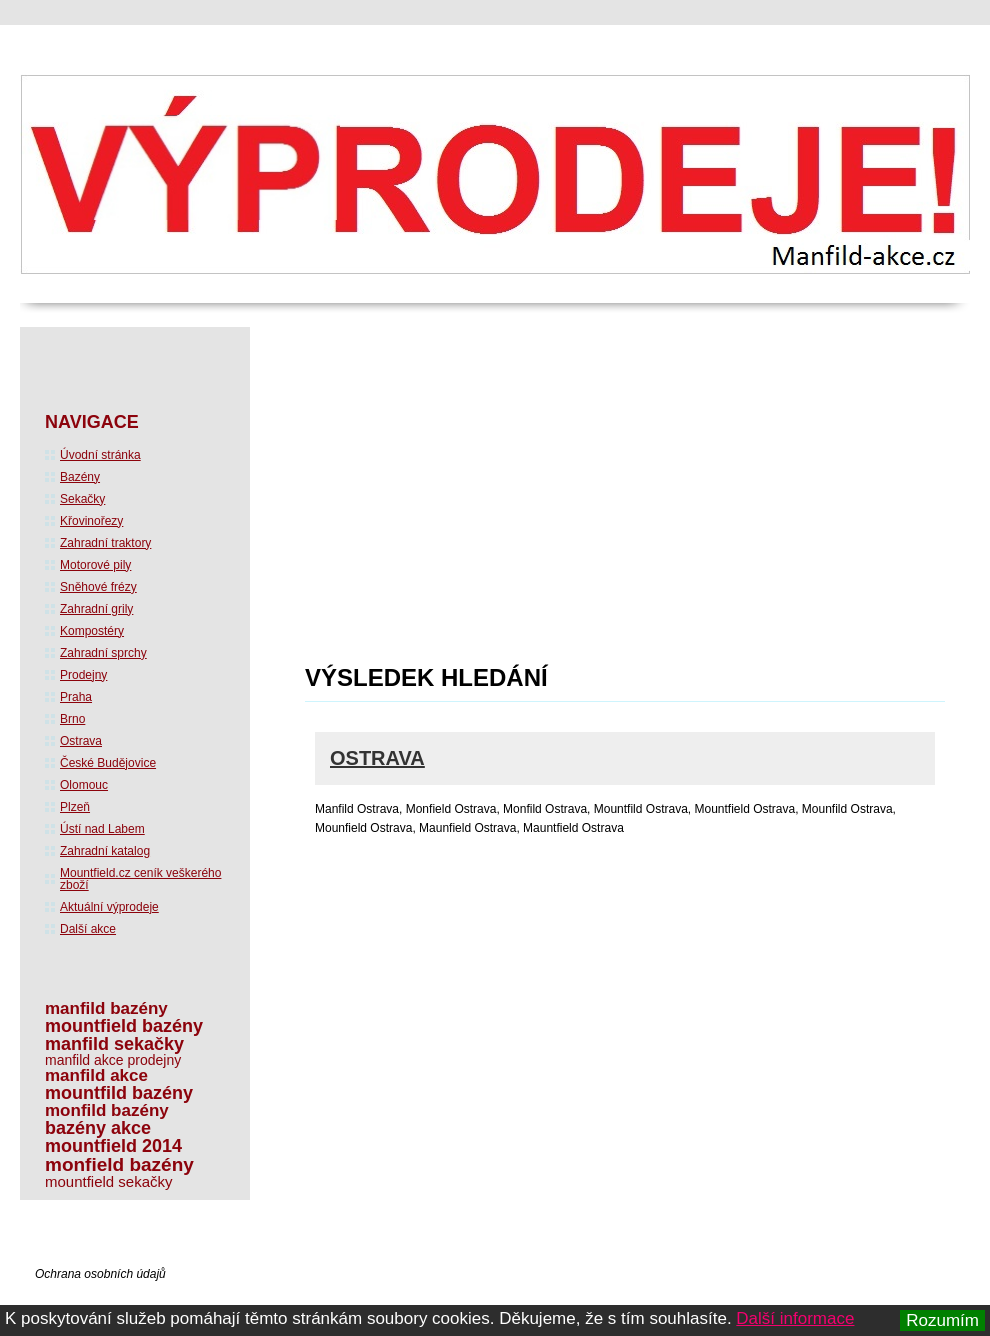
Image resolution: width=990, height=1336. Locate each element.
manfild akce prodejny (113, 1060)
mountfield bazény (124, 1026)
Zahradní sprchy (103, 653)
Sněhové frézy (98, 587)
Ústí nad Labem (102, 829)
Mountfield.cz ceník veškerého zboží (140, 879)
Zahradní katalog (105, 851)
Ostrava (377, 758)
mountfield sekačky (109, 1181)
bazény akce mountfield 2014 (113, 1137)
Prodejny (83, 675)
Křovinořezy (91, 521)
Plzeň (75, 807)
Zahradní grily (96, 609)
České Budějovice (108, 763)
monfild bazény (107, 1110)
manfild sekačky (114, 1044)
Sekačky (82, 499)
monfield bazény (119, 1164)
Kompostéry (92, 631)
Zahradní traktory (105, 543)
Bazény (80, 477)
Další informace (795, 1318)
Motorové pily (95, 565)
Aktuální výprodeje (109, 907)
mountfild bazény (119, 1093)
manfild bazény (106, 1008)
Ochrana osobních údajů (100, 1274)
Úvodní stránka (100, 455)
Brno (72, 719)
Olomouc (84, 785)
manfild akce (96, 1075)
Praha (76, 697)
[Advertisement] (480, 502)
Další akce (88, 929)
